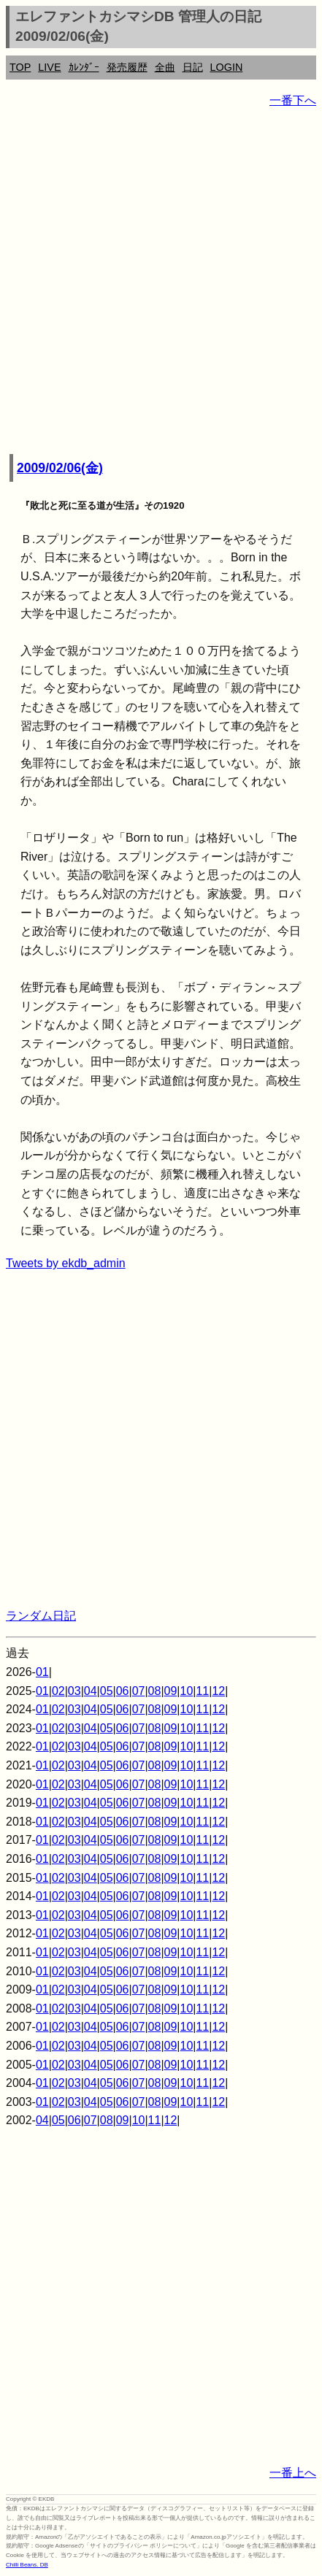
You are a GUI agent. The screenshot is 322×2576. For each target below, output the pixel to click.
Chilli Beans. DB (27, 2564)
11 (202, 1691)
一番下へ (292, 100)
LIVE (49, 67)
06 (122, 1691)
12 (218, 1691)
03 (74, 1691)
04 (90, 1691)
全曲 (165, 67)
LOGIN (226, 67)
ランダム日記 (41, 1616)
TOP (20, 67)
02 (58, 1691)
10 (186, 1691)
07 (138, 1691)
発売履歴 (127, 67)
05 (106, 1691)
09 (170, 1691)
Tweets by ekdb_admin (66, 1263)
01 (42, 1672)
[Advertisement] (161, 282)
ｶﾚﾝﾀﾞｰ (84, 67)
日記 (193, 67)
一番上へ (292, 2473)
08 (154, 1691)
